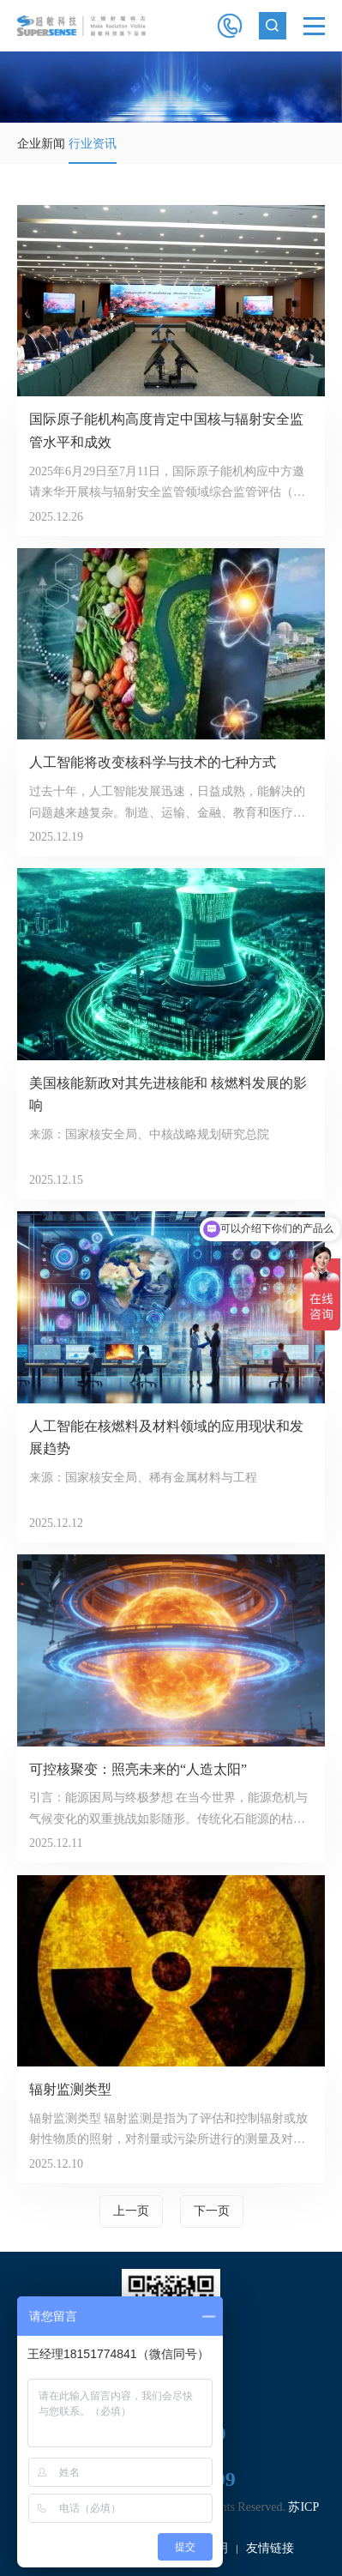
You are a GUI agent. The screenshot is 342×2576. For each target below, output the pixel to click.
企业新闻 (41, 143)
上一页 (131, 2211)
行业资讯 (93, 143)
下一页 (212, 2211)
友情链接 (270, 2548)
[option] (171, 87)
